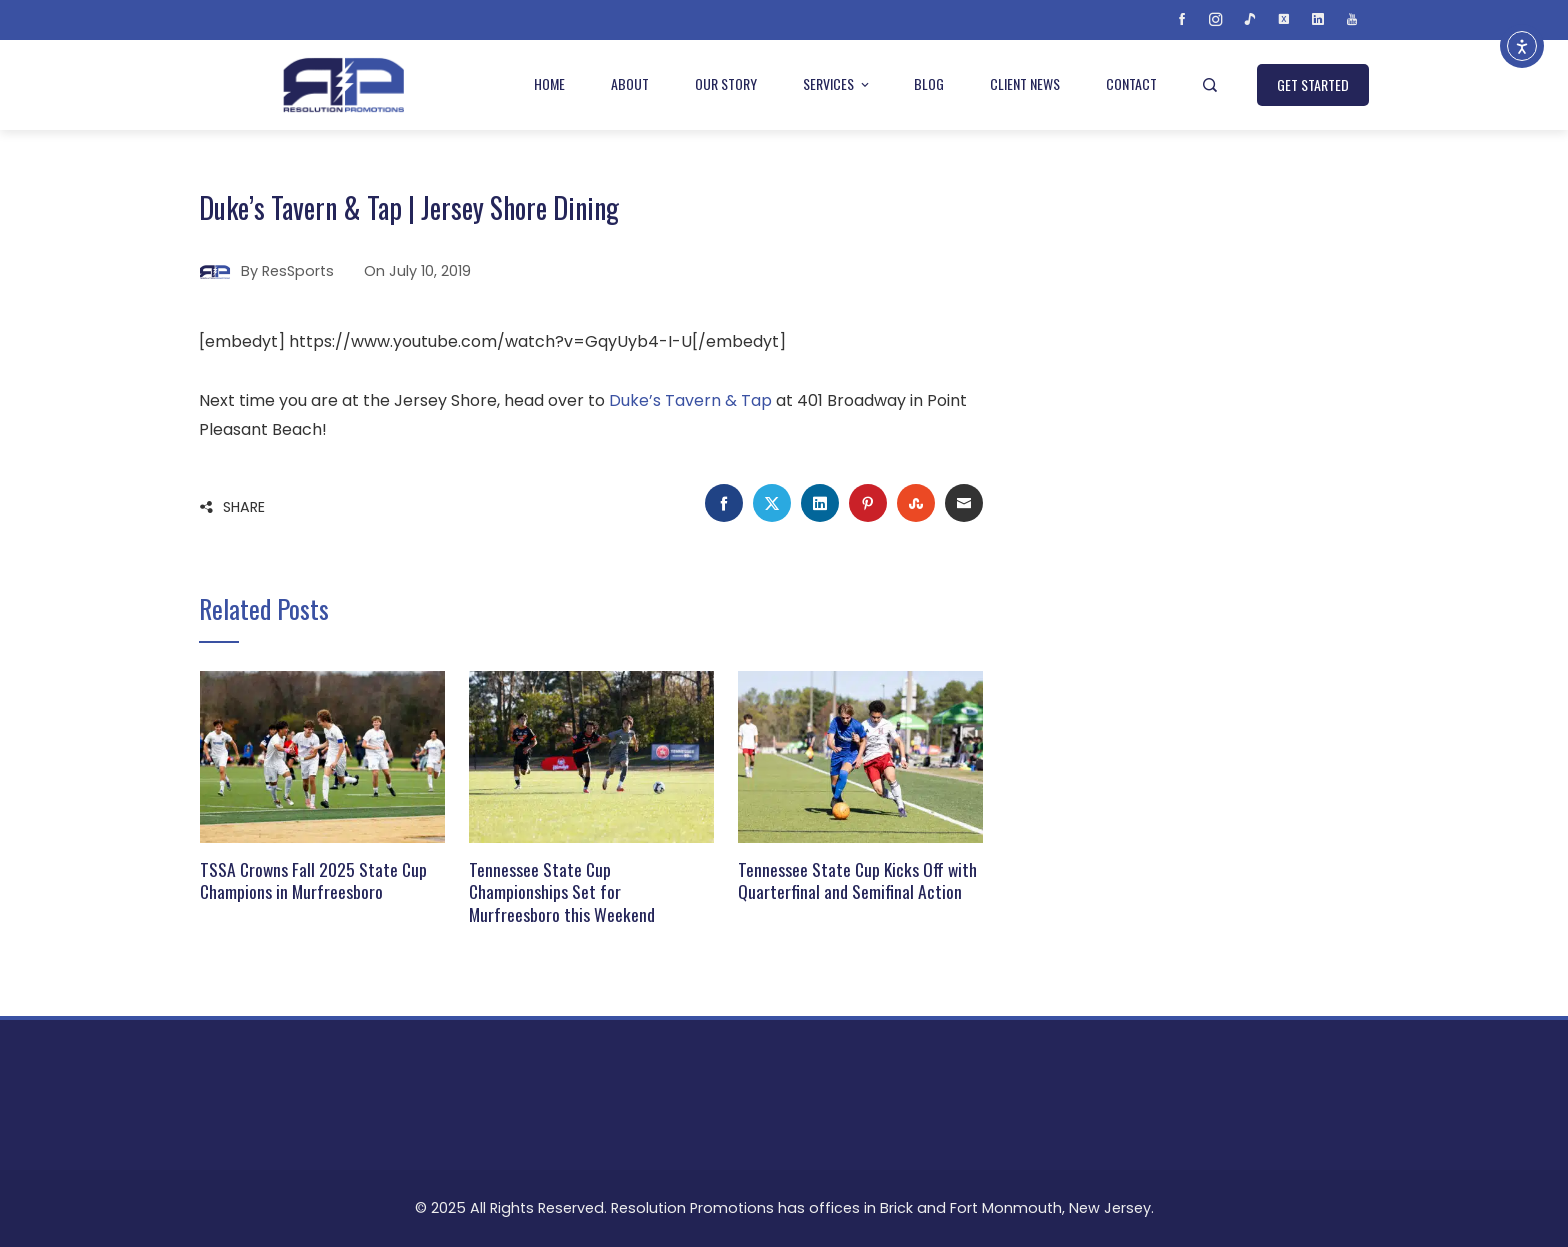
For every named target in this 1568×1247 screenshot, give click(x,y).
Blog (929, 83)
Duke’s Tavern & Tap (690, 400)
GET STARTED (1313, 84)
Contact (1131, 83)
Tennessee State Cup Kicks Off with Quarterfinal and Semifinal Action (857, 880)
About (630, 83)
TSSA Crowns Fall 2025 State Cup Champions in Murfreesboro (313, 880)
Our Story (726, 83)
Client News (1025, 83)
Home (549, 83)
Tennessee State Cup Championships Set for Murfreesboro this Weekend (562, 892)
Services (837, 83)
